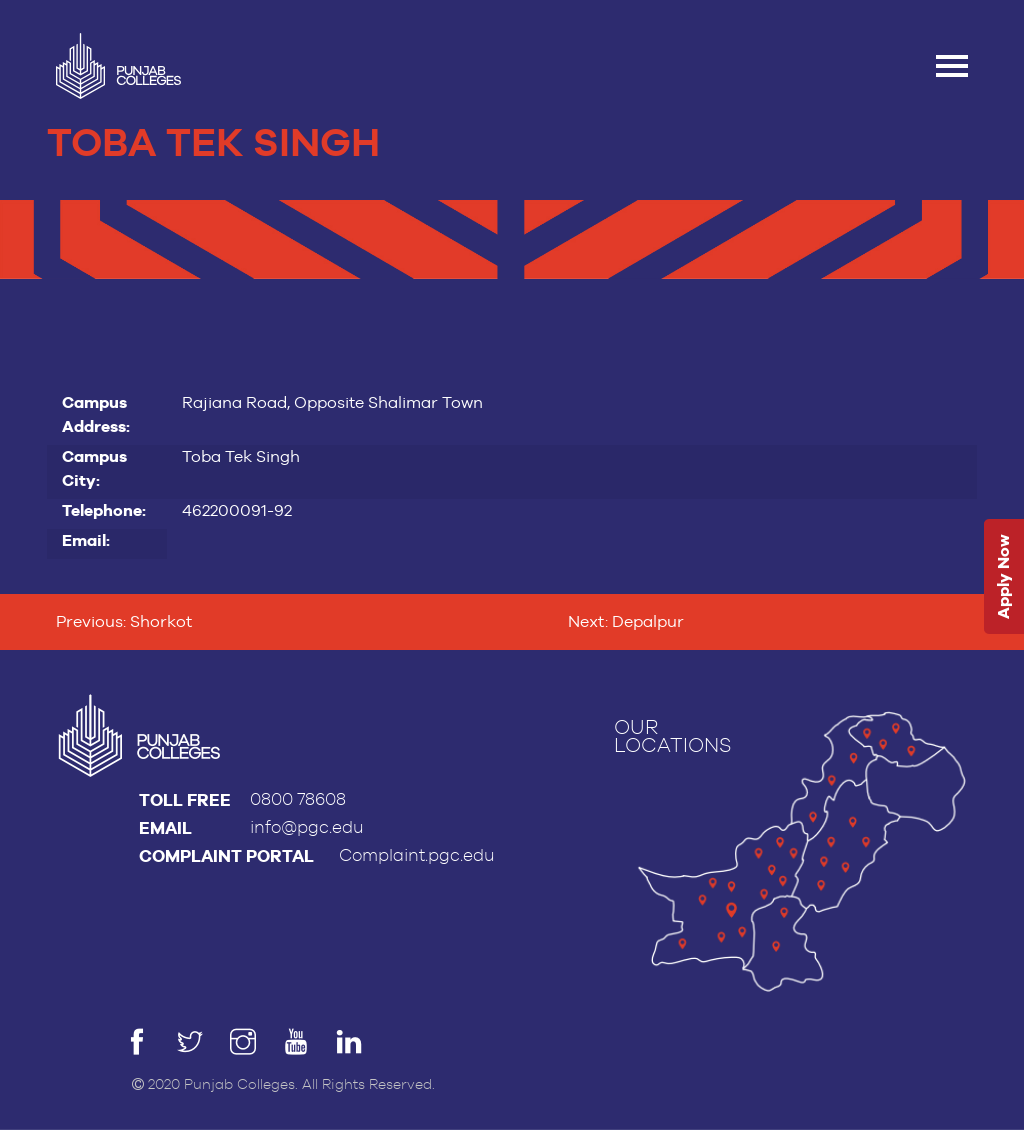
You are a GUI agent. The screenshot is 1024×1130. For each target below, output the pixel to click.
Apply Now (1003, 577)
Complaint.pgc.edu (417, 855)
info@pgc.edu (307, 827)
